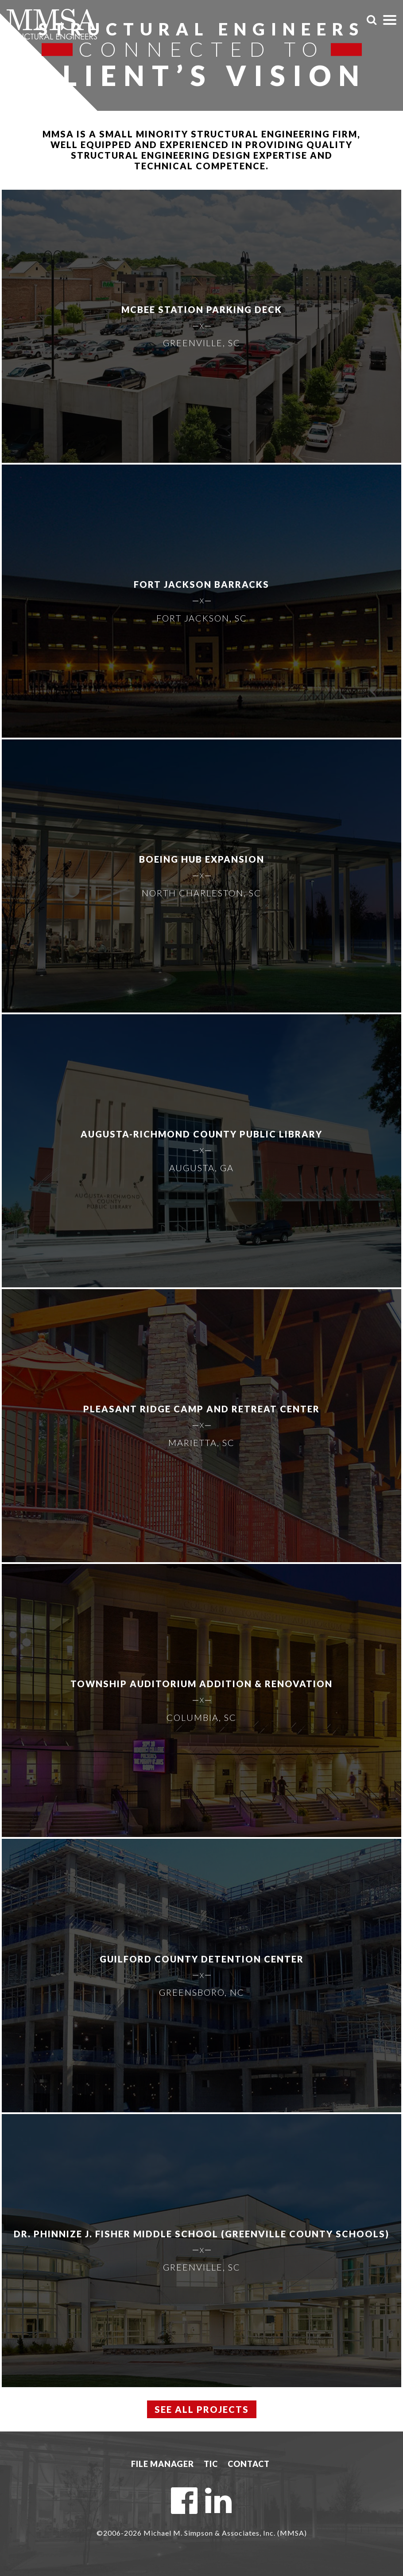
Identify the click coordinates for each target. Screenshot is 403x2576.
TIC (211, 2464)
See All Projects (202, 2409)
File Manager (162, 2464)
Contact (249, 2464)
